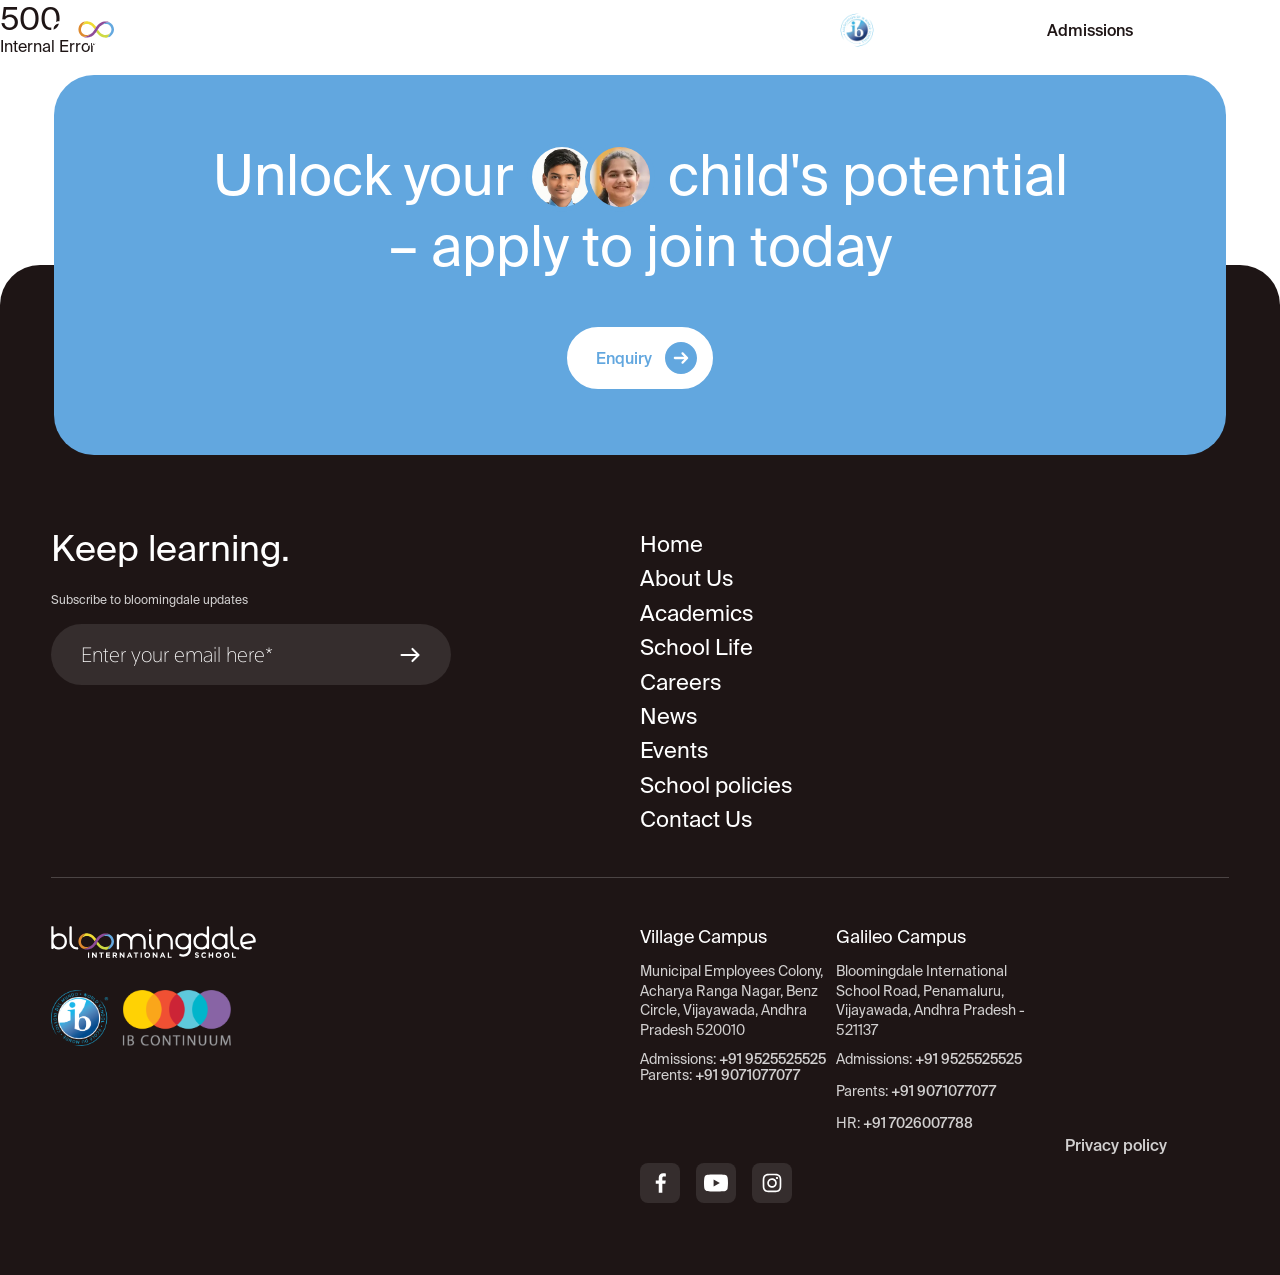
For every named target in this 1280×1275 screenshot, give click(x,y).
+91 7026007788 (918, 1123)
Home (671, 543)
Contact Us (696, 818)
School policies (716, 784)
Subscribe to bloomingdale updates (149, 599)
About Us (687, 577)
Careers (681, 681)
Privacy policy (1116, 1145)
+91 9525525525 (968, 1059)
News (669, 715)
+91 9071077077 (943, 1091)
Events (674, 749)
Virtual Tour (950, 30)
